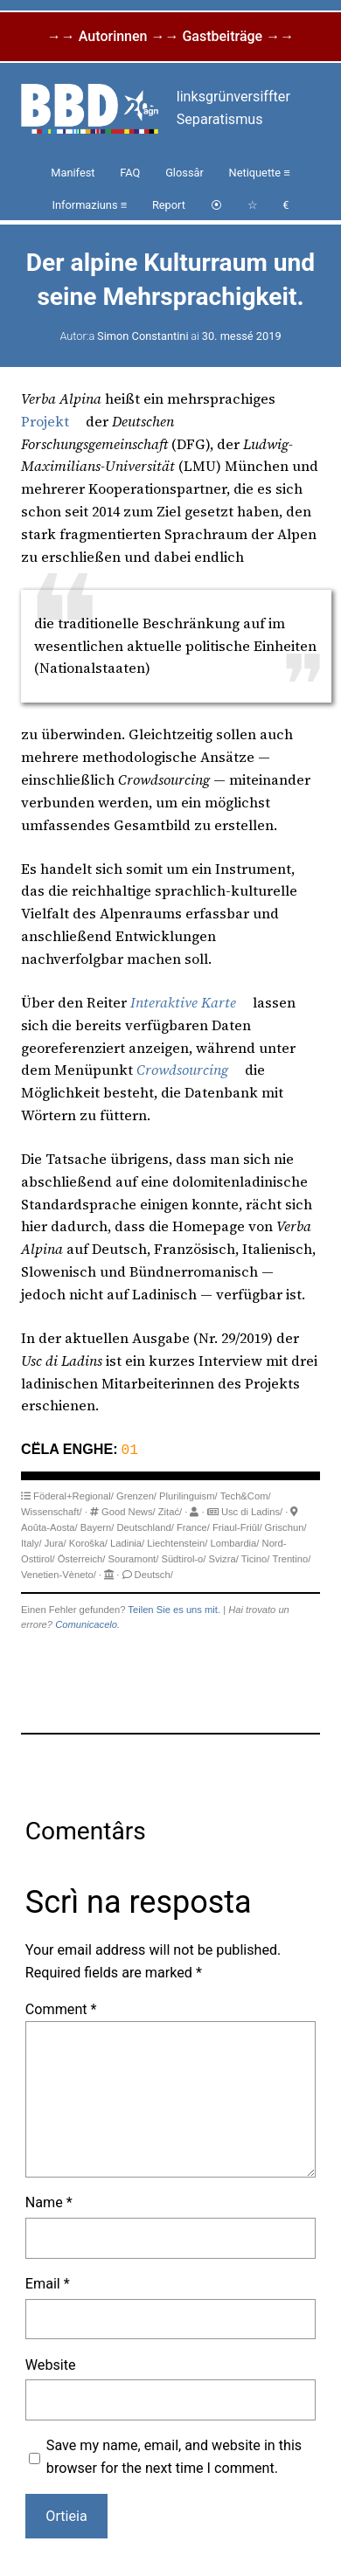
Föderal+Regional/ (73, 1494)
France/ (193, 1525)
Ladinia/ (127, 1541)
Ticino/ (255, 1557)
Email (47, 2282)
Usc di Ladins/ (251, 1510)
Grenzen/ (136, 1494)
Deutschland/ (144, 1525)
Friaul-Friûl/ (237, 1525)
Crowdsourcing (182, 1069)
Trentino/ (292, 1557)
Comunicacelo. (87, 1622)
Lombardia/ (234, 1541)
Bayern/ (97, 1525)
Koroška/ (88, 1541)
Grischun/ (286, 1525)
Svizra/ (224, 1557)
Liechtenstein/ (177, 1541)
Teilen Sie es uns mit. (174, 1608)
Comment (61, 2007)
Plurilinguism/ (188, 1494)
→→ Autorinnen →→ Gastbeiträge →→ (170, 36)
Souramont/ (133, 1557)
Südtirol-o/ (183, 1557)
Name (49, 2200)
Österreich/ (82, 1557)
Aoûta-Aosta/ (49, 1525)
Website (50, 2363)
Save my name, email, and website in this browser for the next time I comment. (174, 2455)
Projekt (45, 421)
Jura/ (55, 1541)
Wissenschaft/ (51, 1510)
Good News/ (128, 1510)
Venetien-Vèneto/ (58, 1573)
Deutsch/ (154, 1573)
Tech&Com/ (245, 1494)
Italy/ (31, 1541)
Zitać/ (170, 1510)
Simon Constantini (142, 336)
